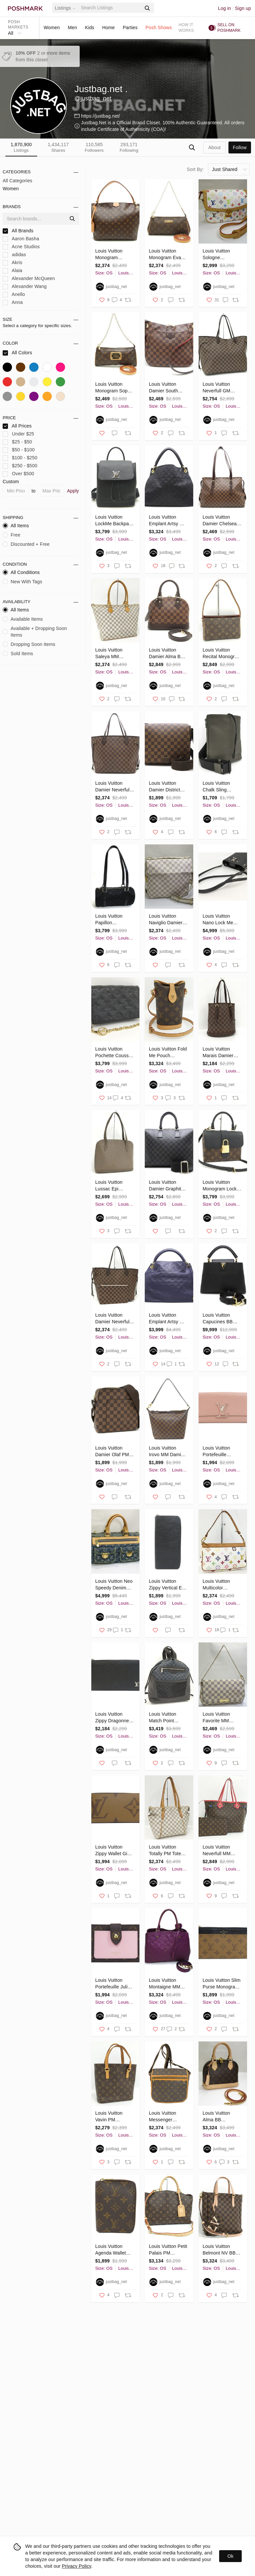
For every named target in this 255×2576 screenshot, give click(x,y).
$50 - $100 (19, 450)
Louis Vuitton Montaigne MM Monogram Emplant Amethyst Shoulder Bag (168, 1983)
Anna (13, 302)
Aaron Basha (21, 239)
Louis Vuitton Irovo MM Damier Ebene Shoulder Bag (167, 1451)
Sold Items (18, 653)
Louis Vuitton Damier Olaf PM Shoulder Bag (112, 1451)
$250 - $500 (20, 466)
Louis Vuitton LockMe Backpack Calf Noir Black (114, 520)
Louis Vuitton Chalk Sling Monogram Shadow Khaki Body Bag (218, 786)
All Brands (18, 231)
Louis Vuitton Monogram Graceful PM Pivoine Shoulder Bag (113, 254)
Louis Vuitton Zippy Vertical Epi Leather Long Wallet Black (167, 1584)
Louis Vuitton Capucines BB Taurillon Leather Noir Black (220, 1318)
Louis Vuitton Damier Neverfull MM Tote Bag (113, 1318)
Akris (12, 262)
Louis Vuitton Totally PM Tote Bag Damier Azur (167, 1850)
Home (108, 27)
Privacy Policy (76, 2566)
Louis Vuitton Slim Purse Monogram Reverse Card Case (221, 1983)
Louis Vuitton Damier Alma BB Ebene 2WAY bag (167, 653)
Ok (230, 2556)
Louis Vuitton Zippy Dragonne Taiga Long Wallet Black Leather (114, 1717)
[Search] (110, 8)
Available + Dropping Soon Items (35, 632)
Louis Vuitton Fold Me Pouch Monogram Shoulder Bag (168, 1052)
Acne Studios (21, 247)
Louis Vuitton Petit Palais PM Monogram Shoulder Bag (168, 2250)
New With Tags (22, 581)
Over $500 (18, 474)
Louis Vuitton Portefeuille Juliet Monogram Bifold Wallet (113, 1983)
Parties (130, 27)
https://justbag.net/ (100, 116)
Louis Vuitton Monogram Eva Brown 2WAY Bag (167, 254)
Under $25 (18, 434)
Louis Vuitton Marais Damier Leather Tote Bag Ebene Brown (221, 1052)
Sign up (243, 8)
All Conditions (21, 572)
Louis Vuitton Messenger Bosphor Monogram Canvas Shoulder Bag (167, 2116)
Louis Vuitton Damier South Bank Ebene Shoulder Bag (163, 387)
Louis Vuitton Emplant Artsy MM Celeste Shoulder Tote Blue (168, 1318)
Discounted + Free (26, 544)
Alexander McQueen (29, 278)
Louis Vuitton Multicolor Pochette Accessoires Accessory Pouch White (221, 1584)
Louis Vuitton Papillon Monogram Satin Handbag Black (112, 919)
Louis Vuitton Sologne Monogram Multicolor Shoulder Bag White (217, 254)
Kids (89, 27)
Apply (73, 490)
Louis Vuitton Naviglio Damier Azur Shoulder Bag (165, 919)
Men (72, 27)
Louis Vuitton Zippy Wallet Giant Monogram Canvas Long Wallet (114, 1850)
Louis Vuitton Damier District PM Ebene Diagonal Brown (165, 786)
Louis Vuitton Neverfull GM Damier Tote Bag (220, 387)
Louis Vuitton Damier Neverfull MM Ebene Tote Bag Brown (113, 786)
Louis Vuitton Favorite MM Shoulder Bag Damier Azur (217, 1717)
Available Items (23, 619)
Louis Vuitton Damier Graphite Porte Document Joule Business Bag (166, 1185)
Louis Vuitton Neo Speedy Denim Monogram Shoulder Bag (114, 1584)
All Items (16, 525)
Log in (224, 8)
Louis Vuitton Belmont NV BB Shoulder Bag (219, 2250)
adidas (14, 255)
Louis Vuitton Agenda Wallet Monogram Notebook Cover (112, 2250)
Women (51, 27)
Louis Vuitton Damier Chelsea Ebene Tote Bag (219, 520)
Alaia (12, 270)
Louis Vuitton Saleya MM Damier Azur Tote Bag (113, 653)
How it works (186, 28)
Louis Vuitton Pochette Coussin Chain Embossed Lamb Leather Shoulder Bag (113, 1052)
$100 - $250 (20, 458)
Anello (14, 294)
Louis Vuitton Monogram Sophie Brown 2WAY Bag (114, 387)
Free (11, 535)
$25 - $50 (17, 442)
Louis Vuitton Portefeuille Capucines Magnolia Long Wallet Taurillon (219, 1451)
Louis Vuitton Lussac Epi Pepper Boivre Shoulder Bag (110, 1185)
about (214, 147)
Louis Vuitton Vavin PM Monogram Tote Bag (111, 2116)
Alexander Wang (24, 286)
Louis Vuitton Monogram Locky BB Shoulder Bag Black (221, 1185)
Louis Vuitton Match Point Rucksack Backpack (162, 1717)
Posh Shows (158, 27)
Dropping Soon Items (29, 644)
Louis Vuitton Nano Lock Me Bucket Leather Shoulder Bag (218, 919)
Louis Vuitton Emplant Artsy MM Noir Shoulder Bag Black (168, 520)
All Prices (17, 426)
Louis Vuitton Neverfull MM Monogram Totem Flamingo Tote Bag (221, 1850)
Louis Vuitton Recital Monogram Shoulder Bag (222, 653)
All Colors (17, 353)
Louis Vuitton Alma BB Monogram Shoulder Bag (217, 2116)
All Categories (17, 180)
